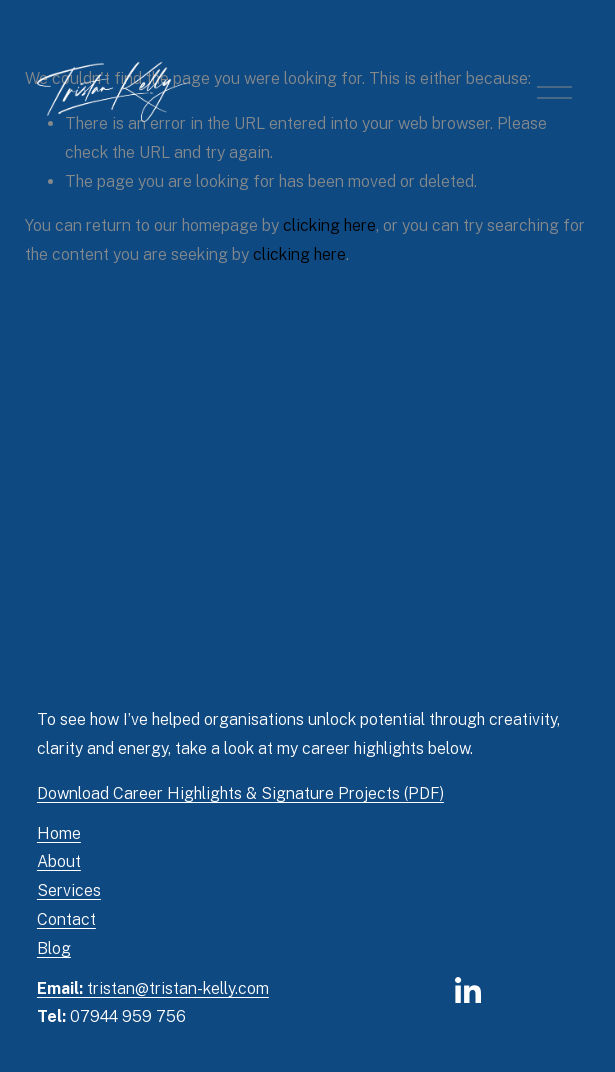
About (59, 861)
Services (69, 890)
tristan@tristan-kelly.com (153, 988)
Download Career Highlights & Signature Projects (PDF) (240, 793)
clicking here (329, 225)
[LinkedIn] (467, 991)
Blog (54, 948)
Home (59, 833)
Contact (66, 919)
